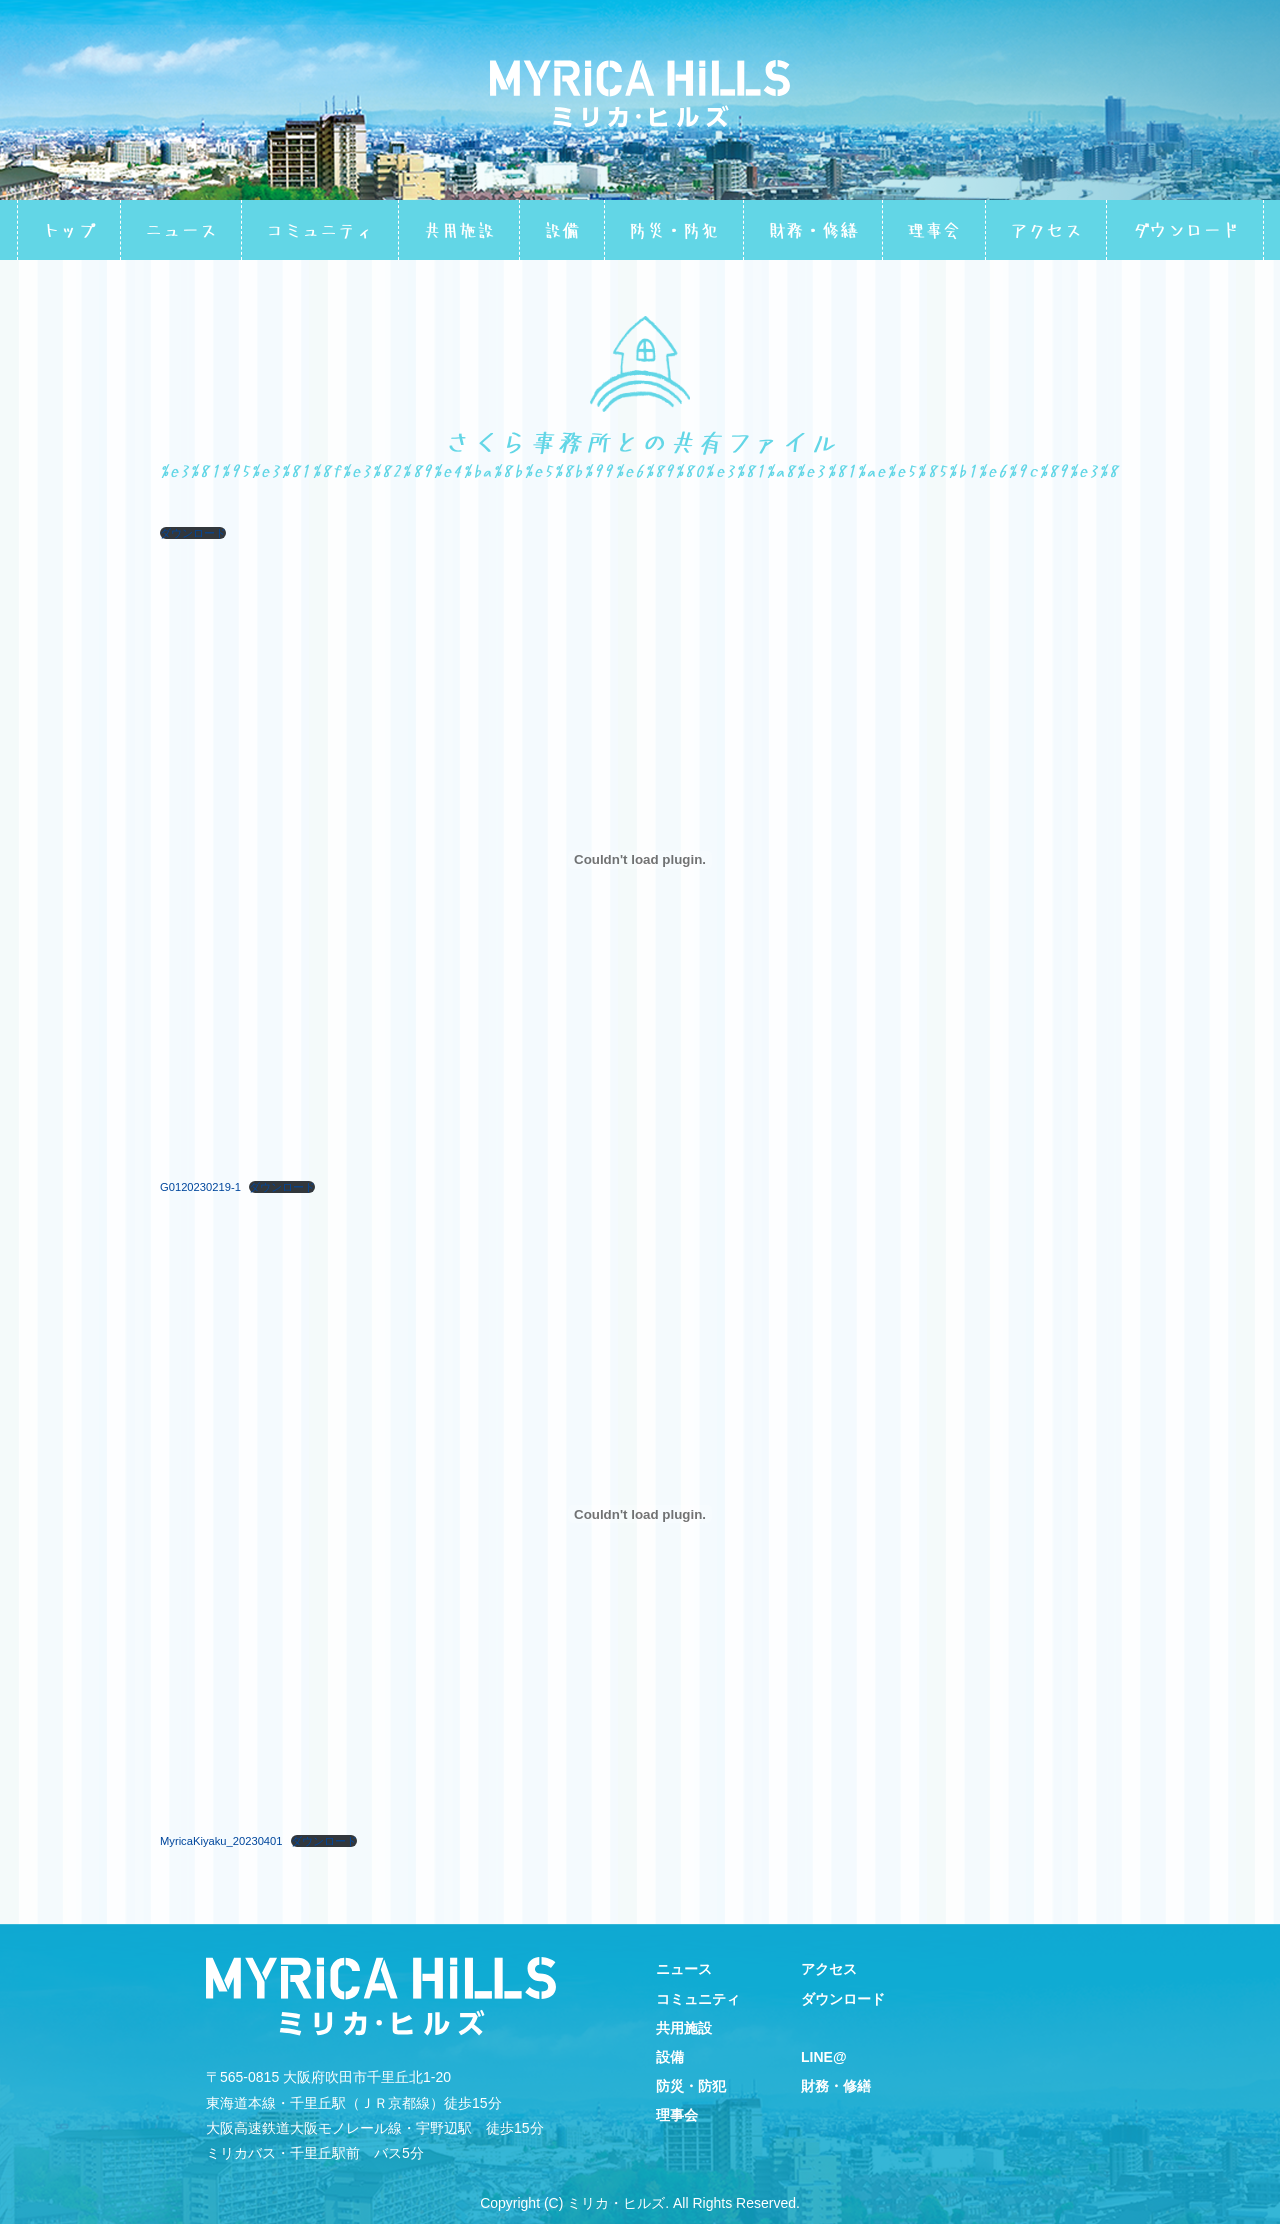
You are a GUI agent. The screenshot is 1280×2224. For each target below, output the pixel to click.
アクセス (1046, 230)
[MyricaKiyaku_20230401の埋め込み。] (640, 1514)
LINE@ (824, 2057)
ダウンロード (1185, 230)
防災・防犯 (674, 230)
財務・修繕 (813, 230)
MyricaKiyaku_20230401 (221, 1841)
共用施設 (459, 230)
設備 (562, 230)
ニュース (181, 230)
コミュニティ (320, 230)
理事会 (934, 230)
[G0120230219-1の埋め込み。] (640, 860)
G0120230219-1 (200, 1187)
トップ (69, 230)
